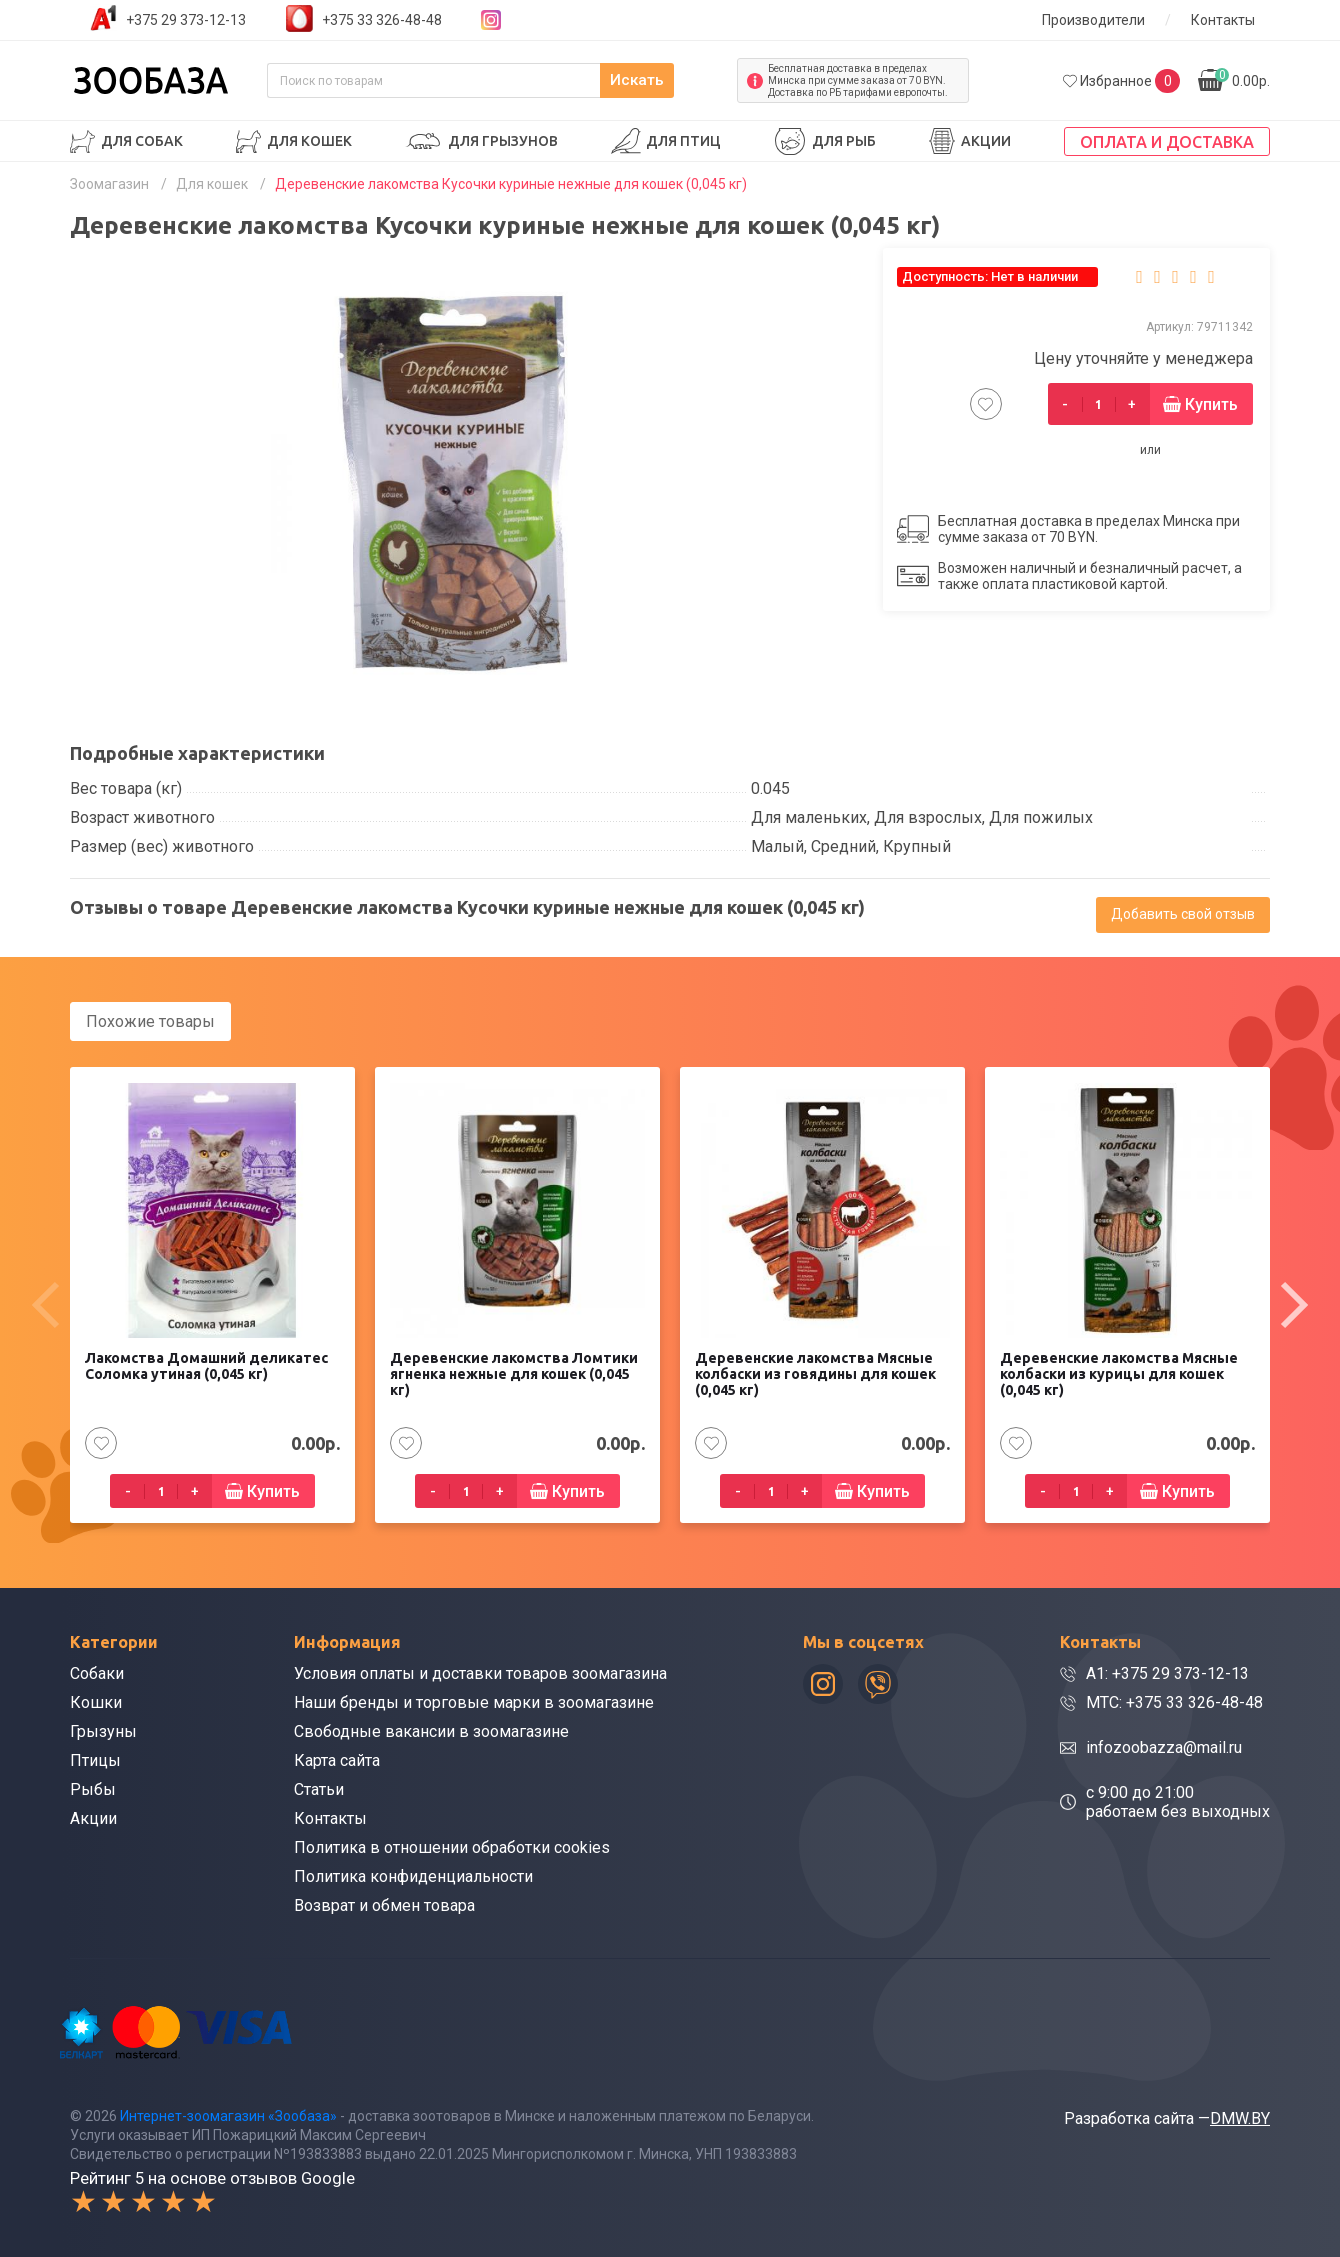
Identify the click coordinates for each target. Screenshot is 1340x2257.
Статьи (319, 1788)
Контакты (1223, 20)
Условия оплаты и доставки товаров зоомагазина (480, 1672)
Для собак (142, 141)
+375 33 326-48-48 (382, 20)
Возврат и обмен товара (384, 1904)
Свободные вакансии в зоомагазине (431, 1730)
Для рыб (844, 141)
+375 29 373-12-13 (186, 20)
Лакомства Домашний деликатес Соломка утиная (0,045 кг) (206, 1365)
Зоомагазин (109, 184)
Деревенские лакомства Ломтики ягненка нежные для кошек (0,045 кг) (514, 1373)
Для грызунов (503, 141)
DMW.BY (1240, 2116)
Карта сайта (337, 1759)
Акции (986, 141)
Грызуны (103, 1730)
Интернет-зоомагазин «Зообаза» (228, 2114)
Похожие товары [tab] (150, 1021)
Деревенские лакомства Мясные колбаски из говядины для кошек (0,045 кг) (815, 1373)
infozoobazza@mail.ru (1164, 1746)
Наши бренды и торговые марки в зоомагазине (474, 1701)
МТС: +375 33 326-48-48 (1174, 1701)
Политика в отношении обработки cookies (452, 1846)
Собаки (97, 1672)
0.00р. (1242, 78)
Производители (1093, 20)
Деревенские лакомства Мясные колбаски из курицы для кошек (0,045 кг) (1119, 1373)
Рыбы (93, 1788)
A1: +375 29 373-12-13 (1167, 1672)
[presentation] (45, 1304)
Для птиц (683, 141)
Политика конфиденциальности (413, 1875)
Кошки (96, 1701)
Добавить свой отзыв (1183, 914)
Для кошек (309, 141)
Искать (679, 80)
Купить (1211, 404)
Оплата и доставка (1167, 142)
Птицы (95, 1759)
